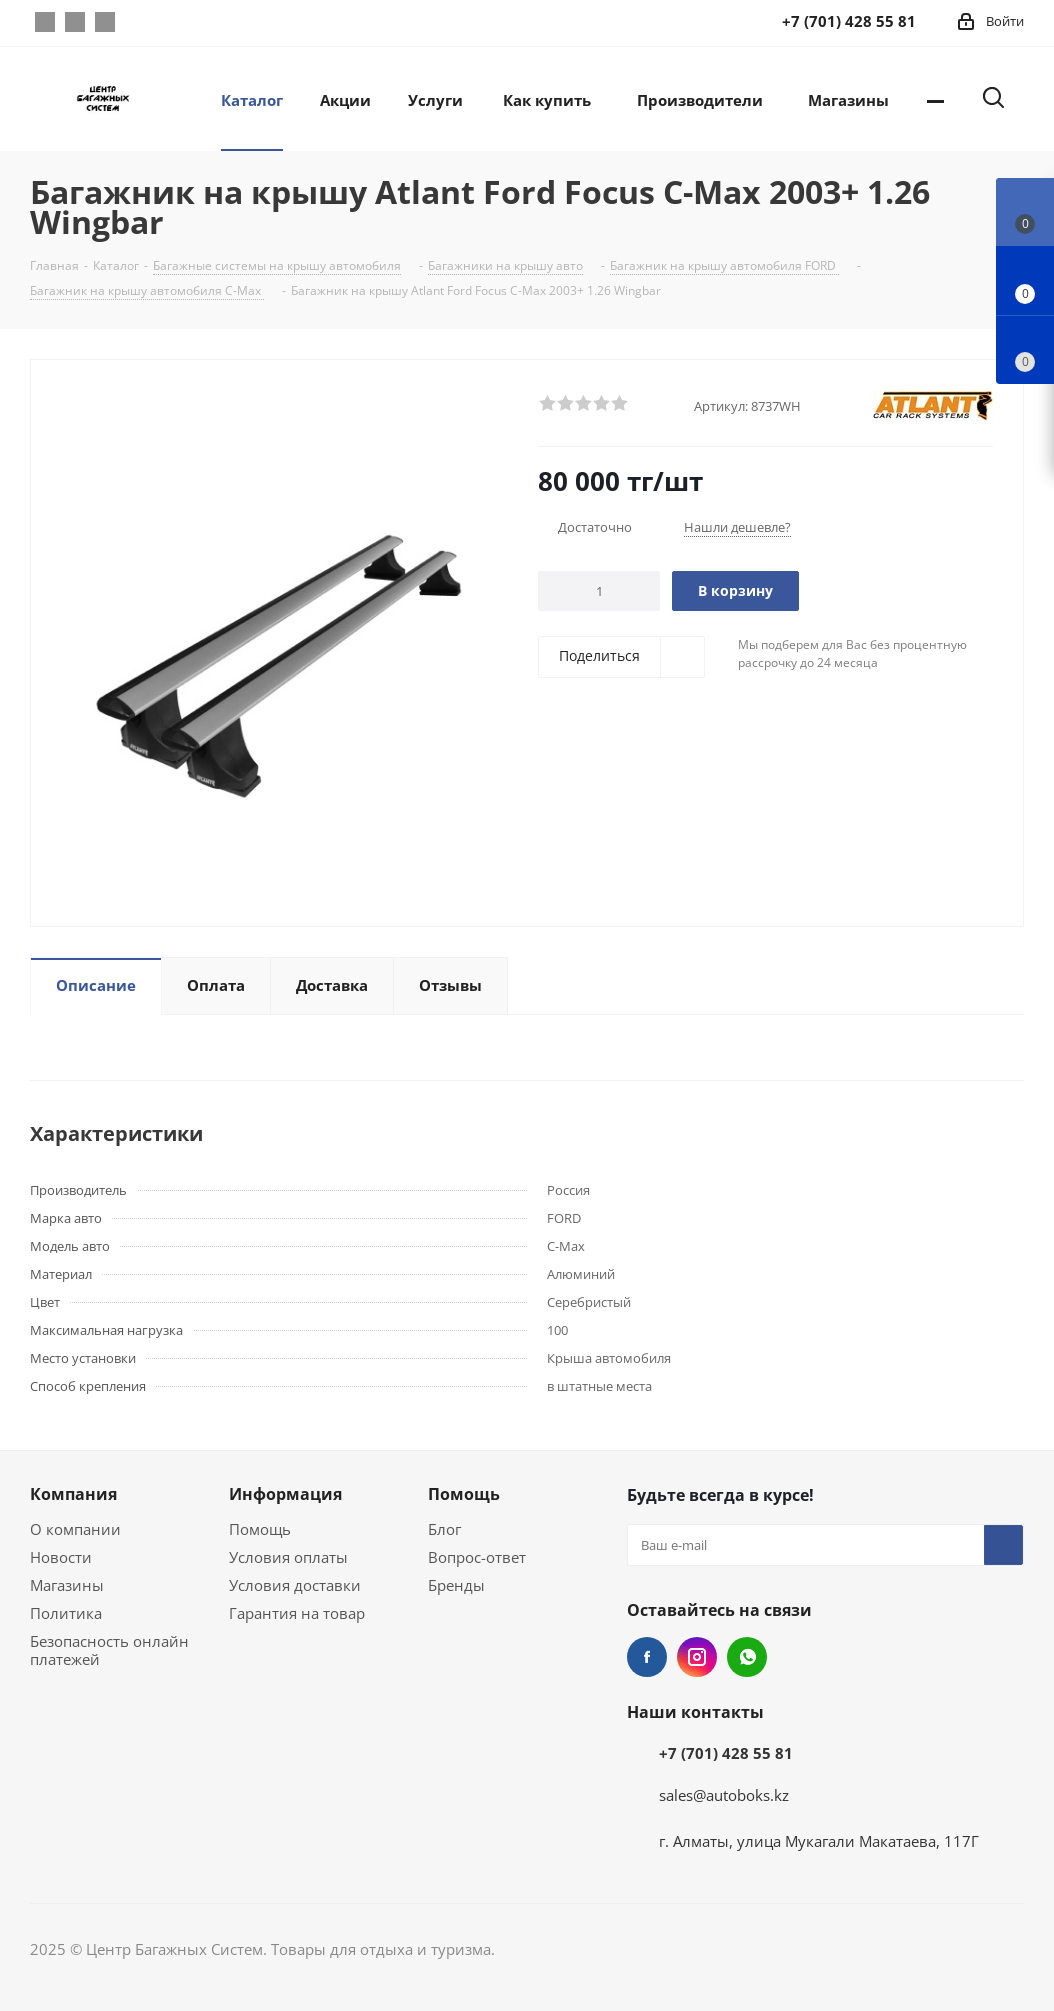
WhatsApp (105, 22)
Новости (61, 1557)
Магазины (67, 1585)
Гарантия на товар (297, 1613)
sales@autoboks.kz (724, 1795)
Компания (73, 1494)
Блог (444, 1529)
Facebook (45, 22)
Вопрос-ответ (477, 1557)
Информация (285, 1494)
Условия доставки (295, 1585)
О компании (75, 1529)
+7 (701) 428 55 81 (726, 1753)
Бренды (456, 1585)
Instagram (75, 22)
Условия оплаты (288, 1557)
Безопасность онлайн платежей (109, 1650)
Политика (66, 1613)
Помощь (260, 1529)
